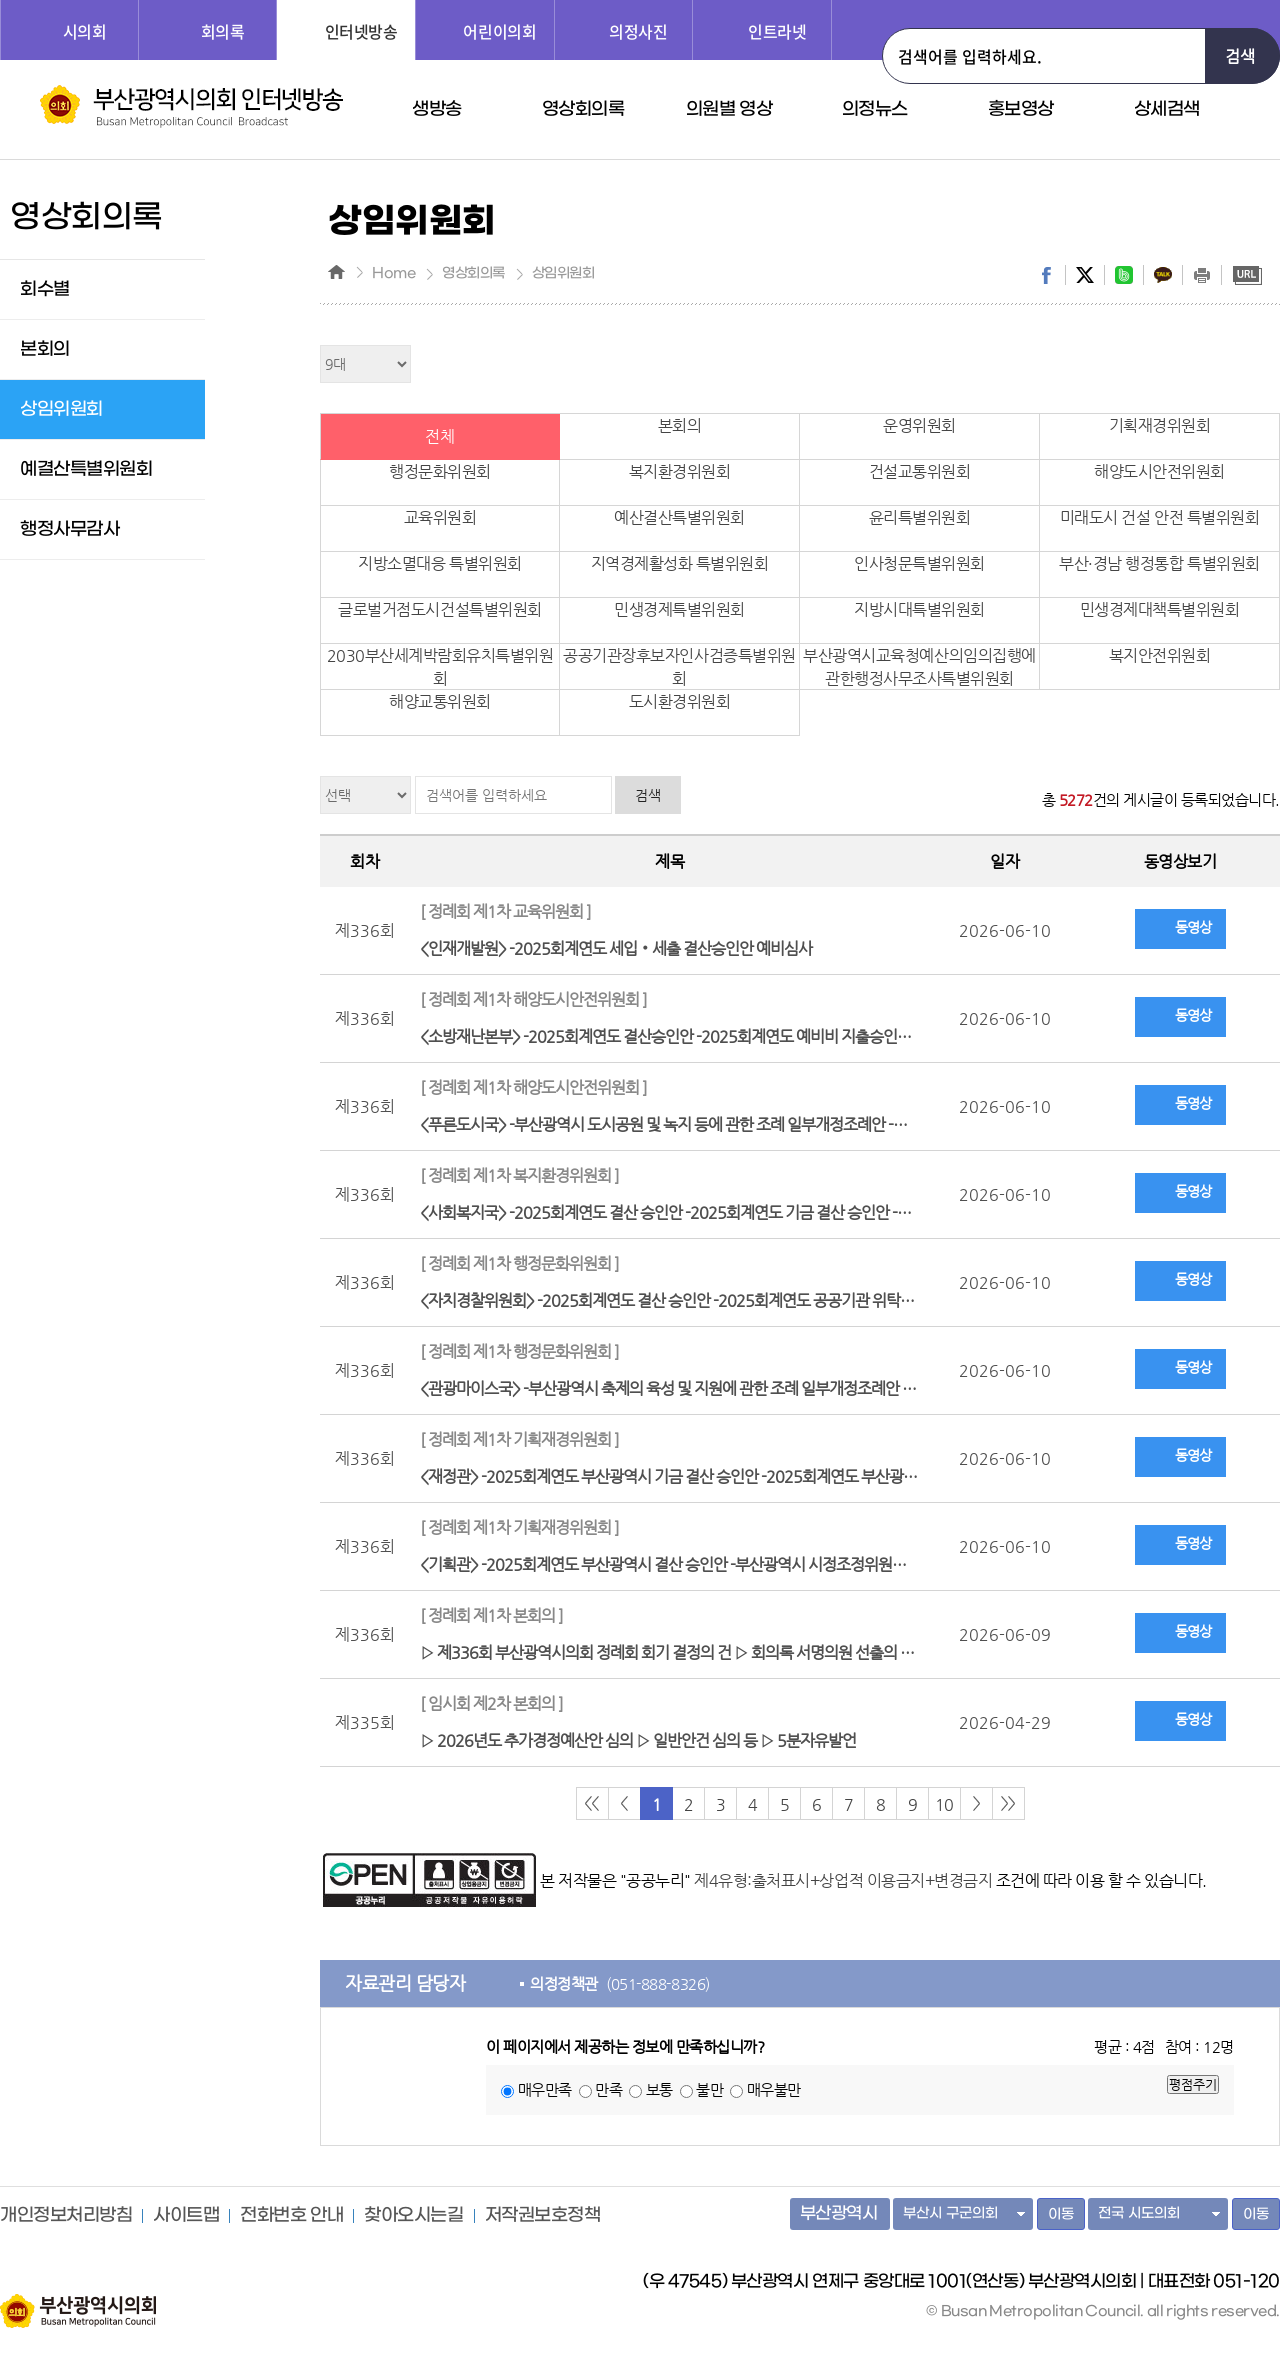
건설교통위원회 (920, 471)
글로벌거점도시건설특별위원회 (439, 609)
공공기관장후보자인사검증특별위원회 (679, 667)
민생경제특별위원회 (679, 609)
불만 (709, 2089)
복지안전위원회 (1160, 655)
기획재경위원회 (1160, 425)
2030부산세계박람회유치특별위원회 (440, 667)
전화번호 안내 (291, 2216)
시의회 (85, 31)
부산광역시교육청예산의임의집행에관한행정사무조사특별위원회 (919, 667)
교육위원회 (440, 517)
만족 (608, 2089)
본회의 (680, 425)
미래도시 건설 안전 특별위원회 (1159, 517)
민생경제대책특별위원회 (1160, 609)
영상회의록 (583, 109)
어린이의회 (499, 31)
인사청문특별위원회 (919, 563)
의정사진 (638, 31)
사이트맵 (186, 2216)
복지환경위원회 (680, 471)
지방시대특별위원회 (919, 609)
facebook (1046, 275)
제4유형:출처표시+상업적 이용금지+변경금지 (843, 1880)
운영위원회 (919, 425)
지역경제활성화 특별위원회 (680, 563)
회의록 (223, 31)
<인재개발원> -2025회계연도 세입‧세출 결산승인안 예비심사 (670, 927)
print (1202, 275)
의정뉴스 (875, 109)
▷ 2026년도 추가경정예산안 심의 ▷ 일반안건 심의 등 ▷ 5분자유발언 (670, 1719)
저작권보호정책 (543, 2216)
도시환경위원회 (680, 701)
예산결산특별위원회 (679, 517)
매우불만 (774, 2089)
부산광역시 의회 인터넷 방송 (191, 106)
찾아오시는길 (413, 2216)
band (1124, 275)
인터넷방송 (361, 31)
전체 (439, 436)
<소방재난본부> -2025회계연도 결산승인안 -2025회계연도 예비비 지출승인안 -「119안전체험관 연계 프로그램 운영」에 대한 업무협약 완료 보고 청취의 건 (675, 1015)
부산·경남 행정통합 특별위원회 (1159, 563)
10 (944, 1804)
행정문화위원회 (440, 471)
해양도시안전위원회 (1159, 471)
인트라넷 (777, 31)
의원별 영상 (729, 109)
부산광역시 (839, 2214)
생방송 (437, 109)
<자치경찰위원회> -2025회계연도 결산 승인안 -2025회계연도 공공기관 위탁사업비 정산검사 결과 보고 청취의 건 (675, 1279)
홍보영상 (1021, 109)
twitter (1085, 275)
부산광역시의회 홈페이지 (78, 2301)
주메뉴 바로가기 (0, 0)
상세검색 (1167, 109)
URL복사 (1247, 275)
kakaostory (1163, 275)
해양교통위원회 (440, 701)
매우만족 (545, 2089)
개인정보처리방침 (66, 2216)
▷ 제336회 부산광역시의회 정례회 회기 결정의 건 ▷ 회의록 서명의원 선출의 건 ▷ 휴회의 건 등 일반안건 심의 (675, 1631)
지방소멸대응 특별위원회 (439, 563)
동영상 (1193, 927)
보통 (659, 2089)
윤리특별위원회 (920, 517)
